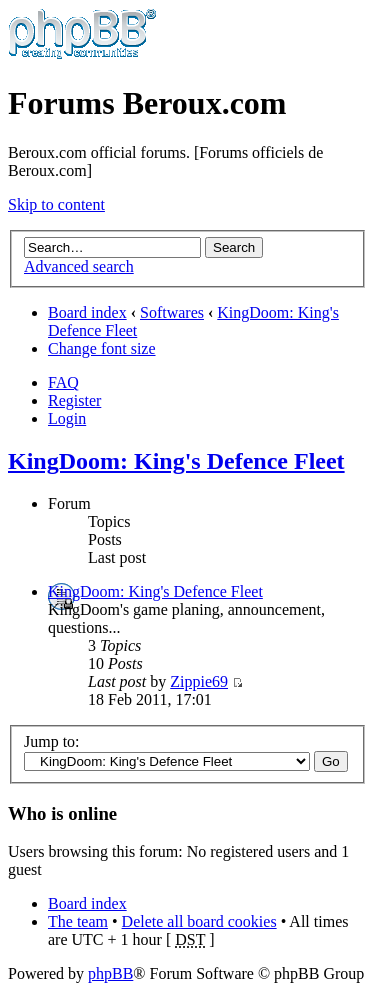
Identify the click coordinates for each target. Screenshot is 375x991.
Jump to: (52, 741)
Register (74, 400)
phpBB (110, 973)
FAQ (63, 382)
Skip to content (56, 204)
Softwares (172, 312)
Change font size (102, 348)
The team (78, 921)
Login (67, 418)
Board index (87, 312)
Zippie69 (199, 681)
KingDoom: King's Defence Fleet (176, 461)
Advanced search (79, 266)
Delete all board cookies (199, 921)
